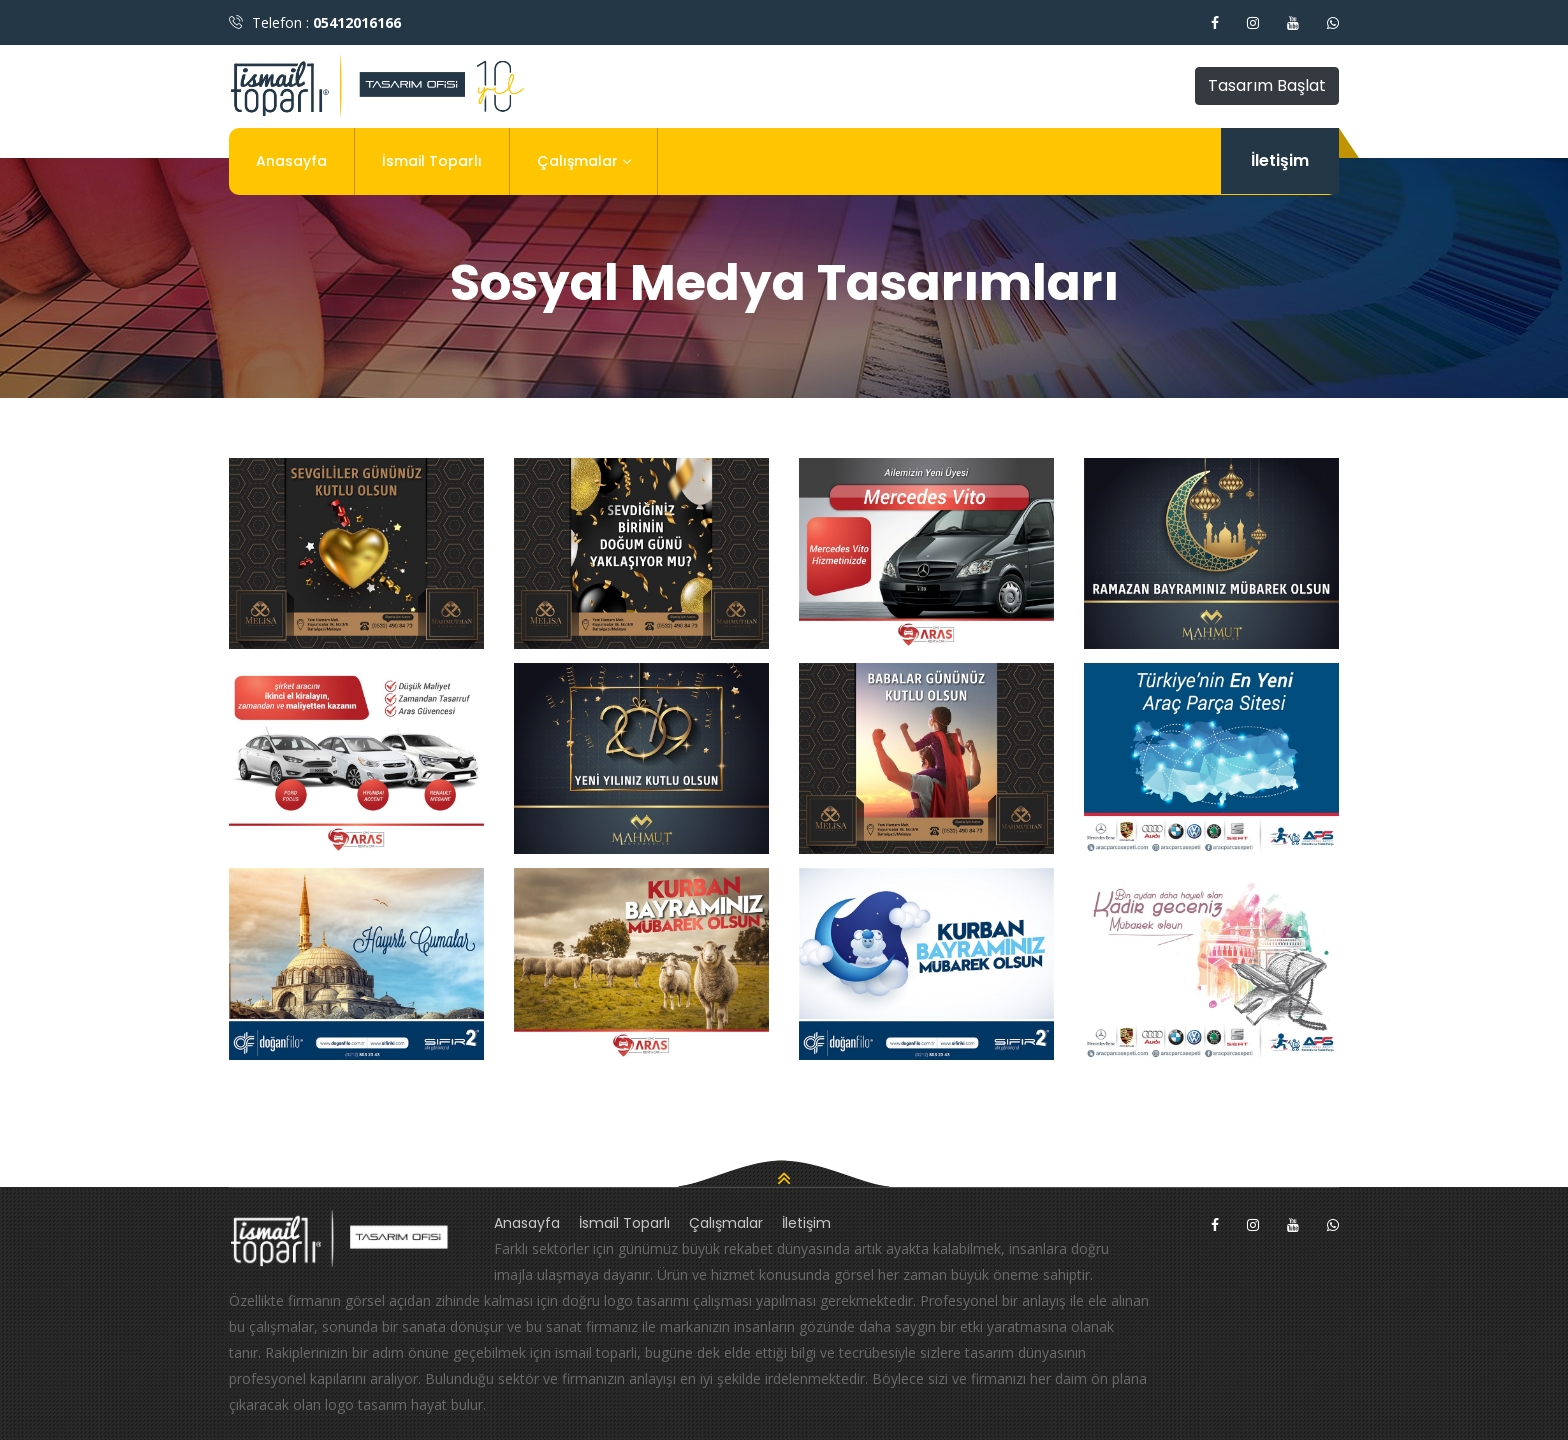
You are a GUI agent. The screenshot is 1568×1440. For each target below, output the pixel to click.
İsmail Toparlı (432, 161)
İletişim (1280, 160)
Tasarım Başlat (1267, 85)
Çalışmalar (583, 161)
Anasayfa (291, 161)
